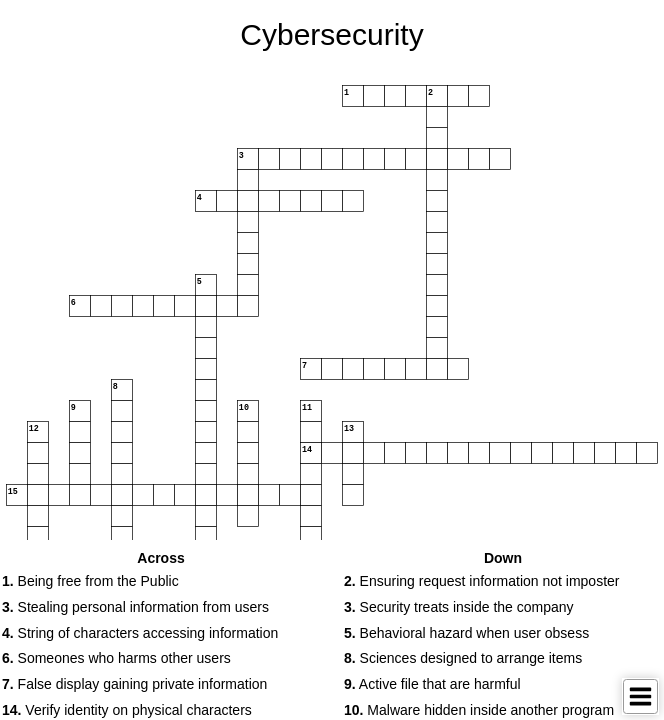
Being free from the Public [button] (90, 581)
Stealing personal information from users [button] (135, 607)
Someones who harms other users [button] (116, 658)
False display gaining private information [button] (134, 684)
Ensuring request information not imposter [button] (482, 581)
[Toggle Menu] (640, 696)
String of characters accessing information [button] (140, 633)
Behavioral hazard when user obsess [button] (466, 633)
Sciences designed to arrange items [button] (463, 658)
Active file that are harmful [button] (432, 684)
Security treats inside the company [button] (459, 607)
